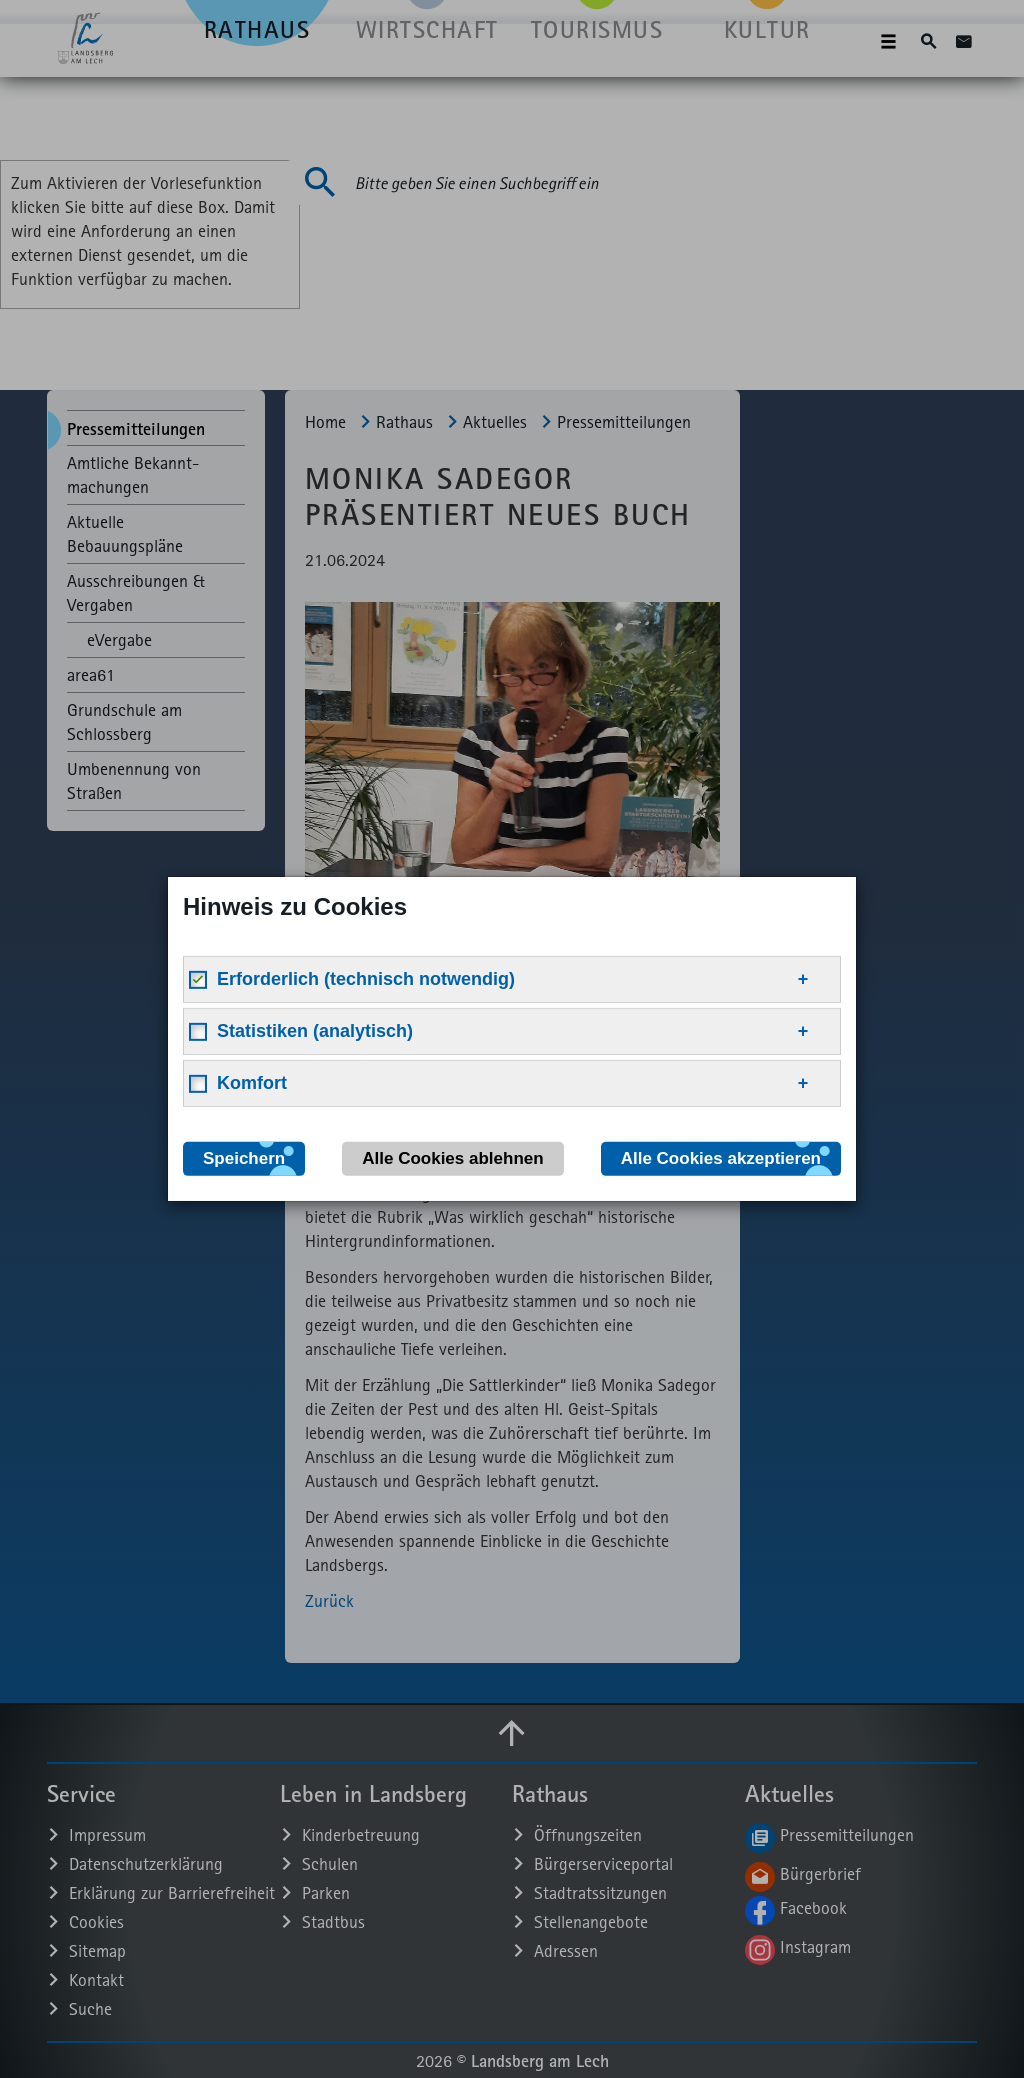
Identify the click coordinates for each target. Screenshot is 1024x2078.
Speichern (244, 1158)
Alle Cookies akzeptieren (721, 1158)
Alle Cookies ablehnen (452, 1158)
